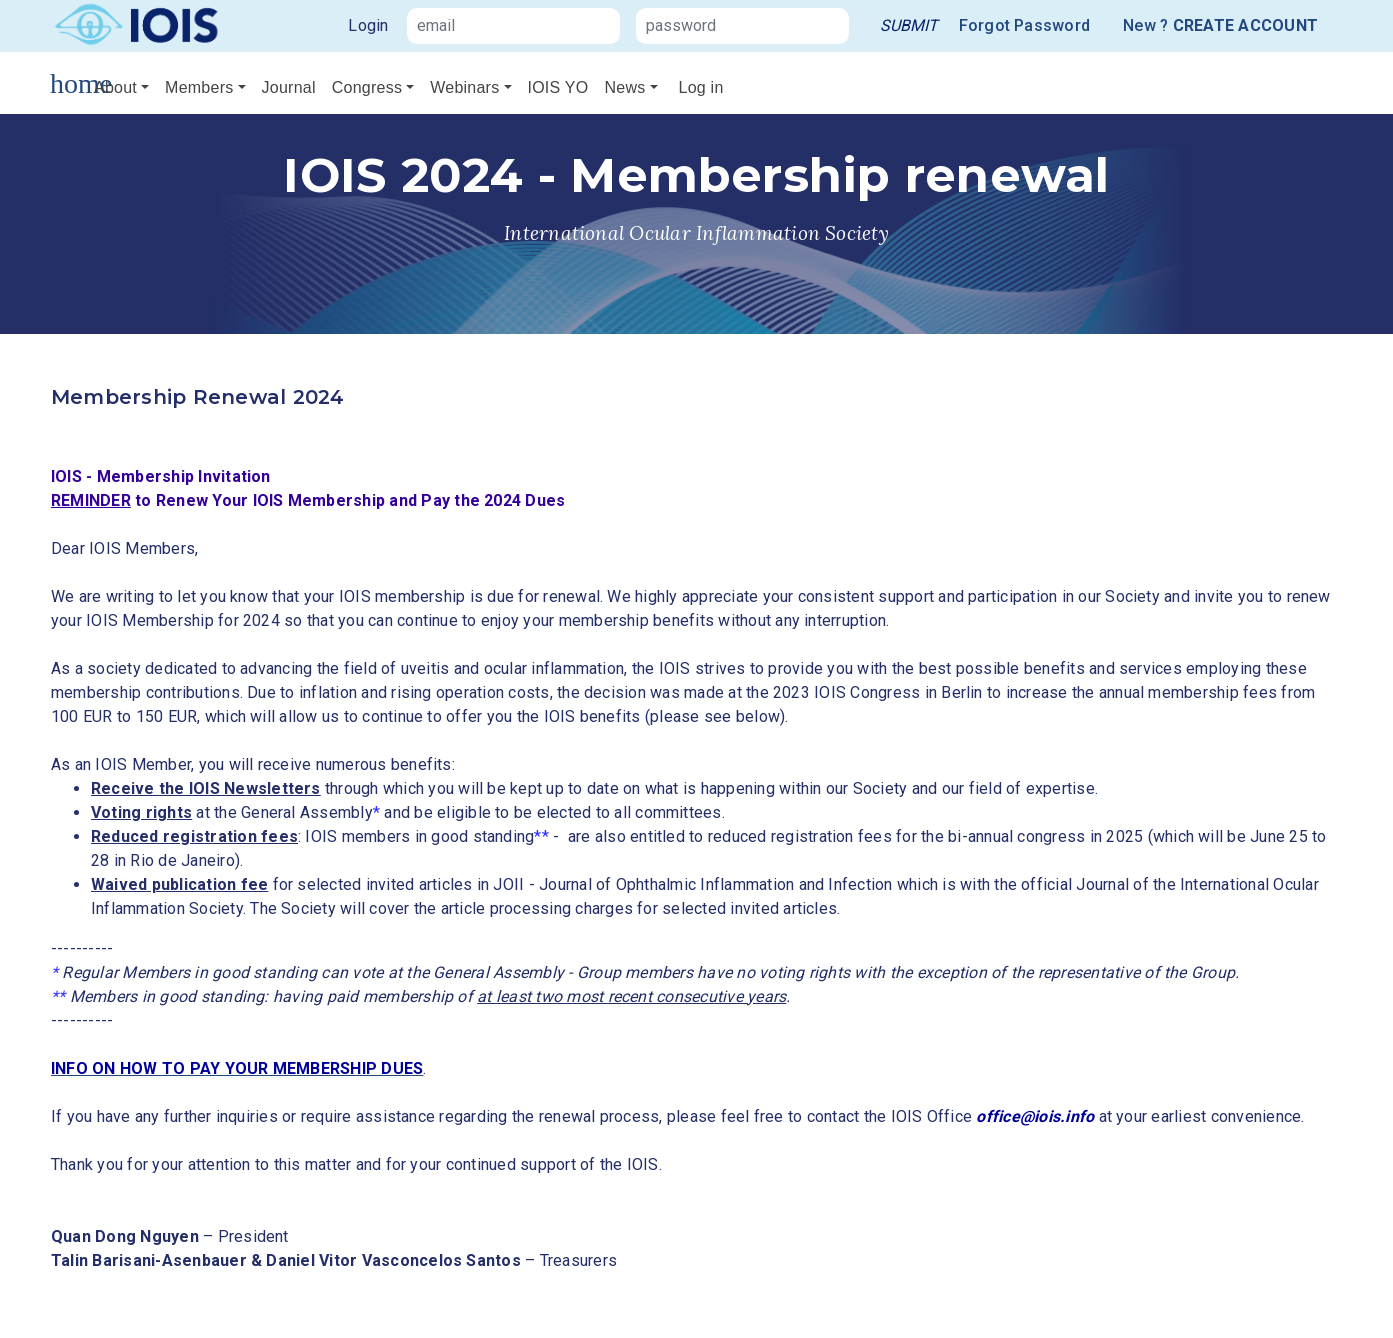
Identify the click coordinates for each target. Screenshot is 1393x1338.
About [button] (115, 87)
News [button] (624, 87)
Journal (289, 87)
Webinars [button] (464, 87)
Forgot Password (1025, 25)
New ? (1220, 26)
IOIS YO (558, 87)
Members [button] (199, 87)
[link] (909, 26)
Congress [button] (367, 87)
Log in (701, 87)
